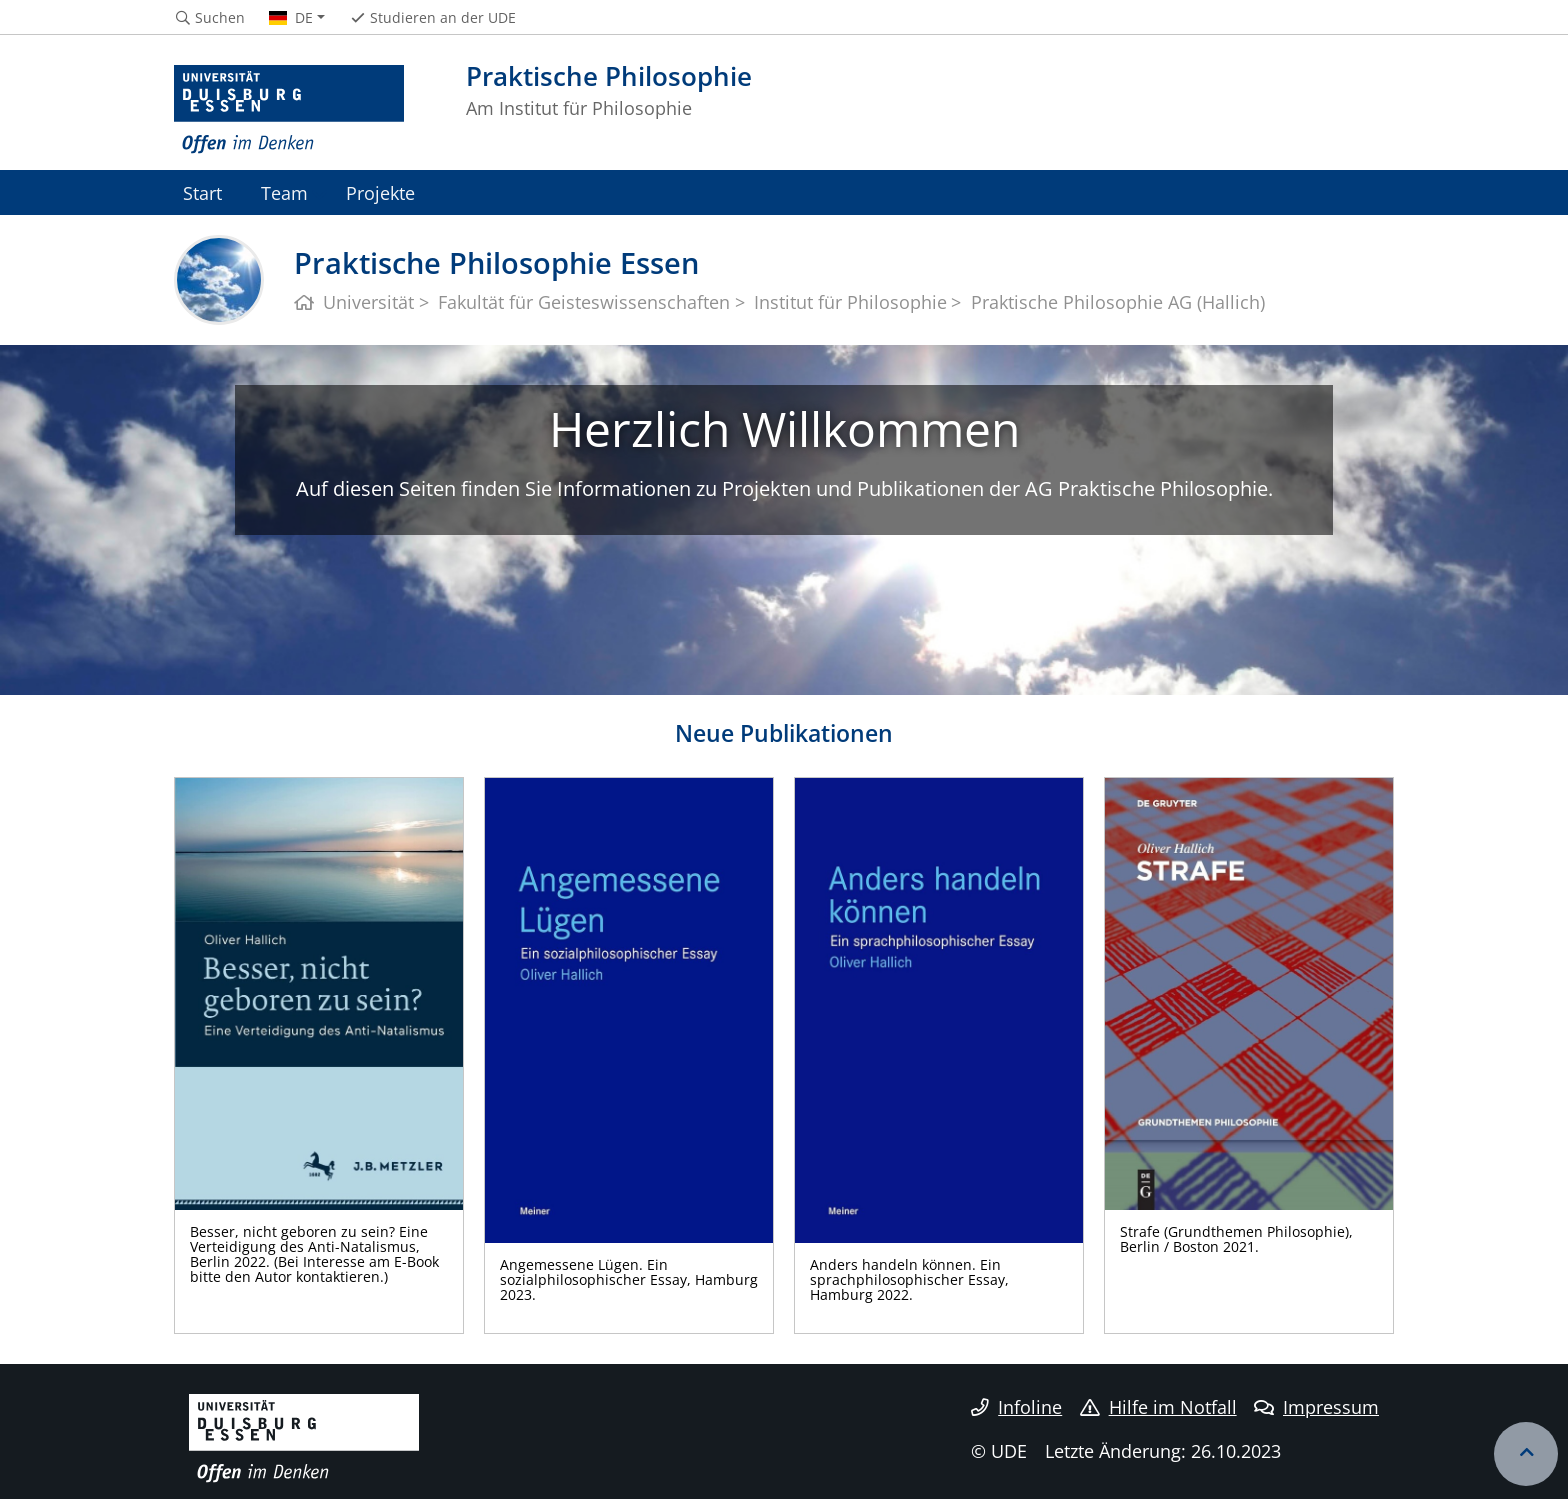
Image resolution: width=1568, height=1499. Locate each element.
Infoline (1016, 1407)
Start (202, 192)
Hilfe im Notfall (1158, 1407)
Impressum (1316, 1407)
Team (284, 192)
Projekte (380, 192)
